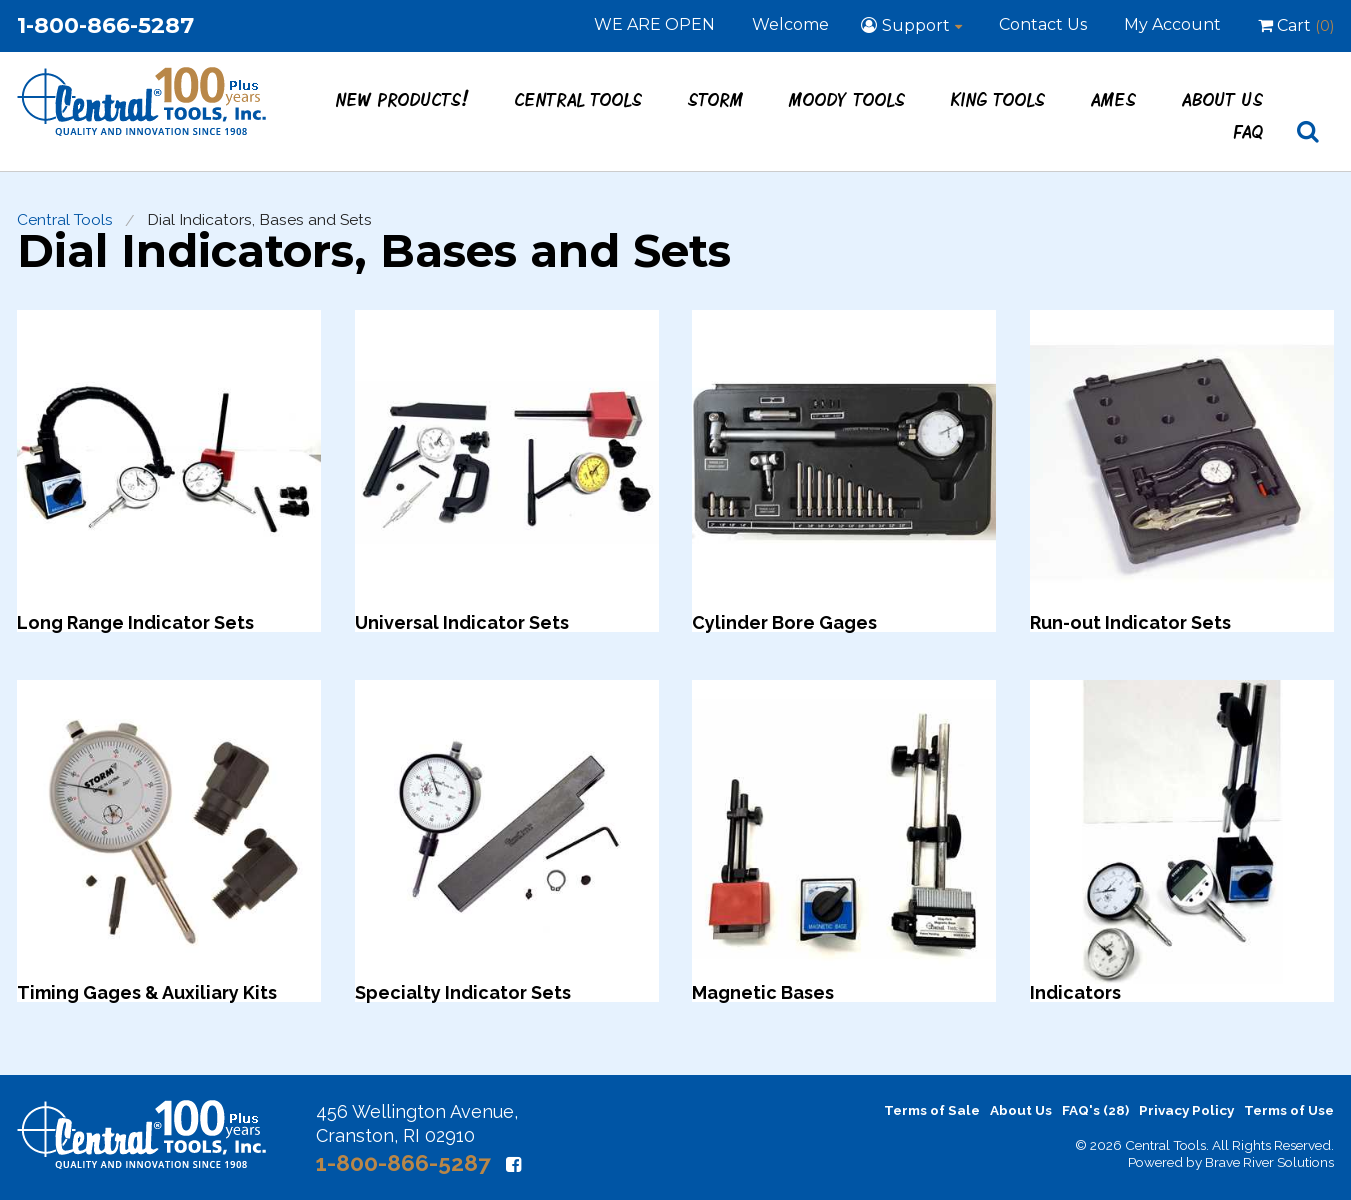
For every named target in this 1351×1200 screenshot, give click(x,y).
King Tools (998, 99)
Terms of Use (1289, 1110)
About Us (1223, 99)
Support (916, 25)
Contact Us (1043, 24)
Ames (1114, 99)
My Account (1172, 24)
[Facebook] (513, 1164)
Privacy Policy (1186, 1110)
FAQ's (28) (1095, 1110)
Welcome (790, 24)
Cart (1296, 25)
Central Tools (579, 99)
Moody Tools (847, 99)
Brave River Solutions (1269, 1162)
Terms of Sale (932, 1110)
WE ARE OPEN (654, 24)
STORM (716, 99)
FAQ (1249, 131)
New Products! (403, 99)
